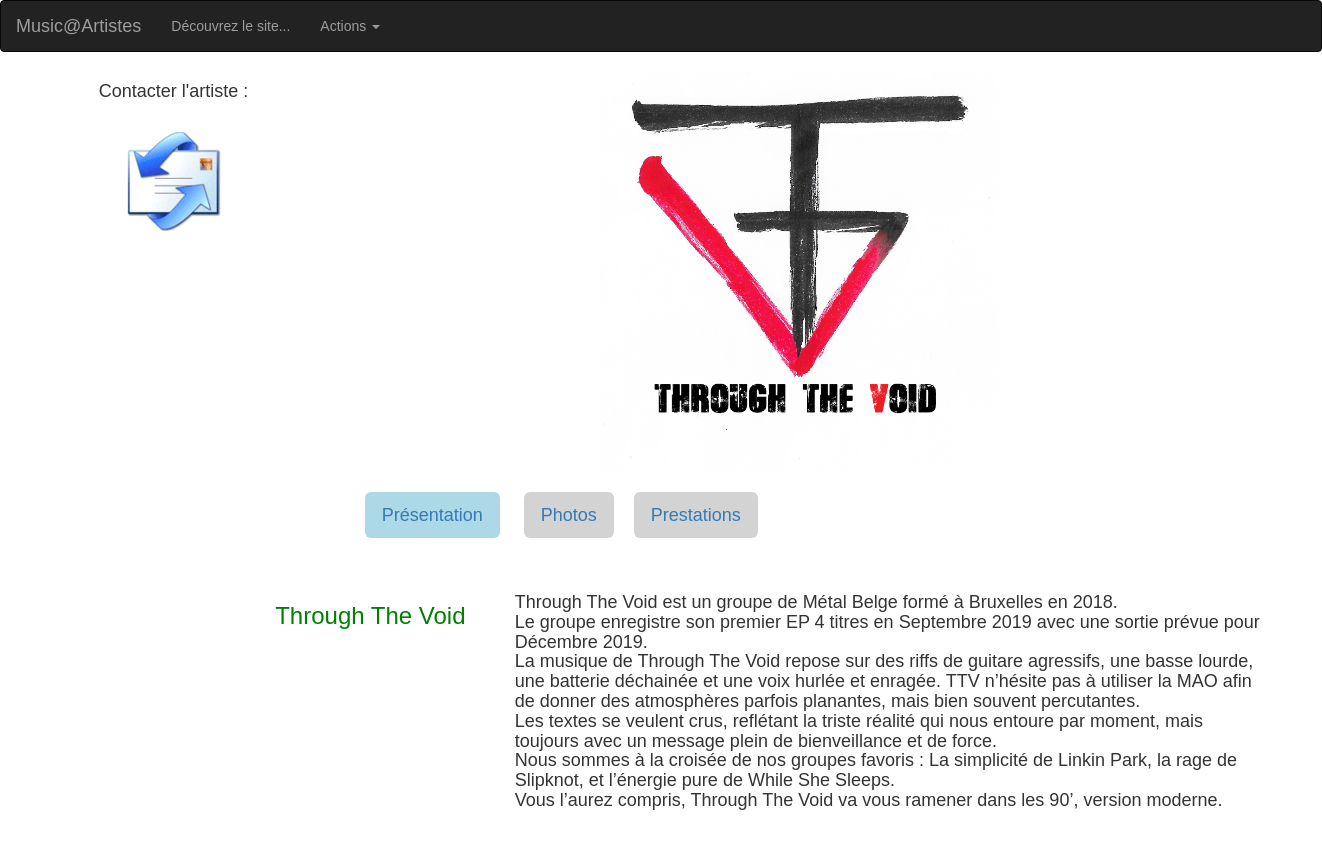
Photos (569, 515)
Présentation (432, 515)
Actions (350, 26)
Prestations (696, 515)
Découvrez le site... (230, 26)
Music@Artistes (78, 26)
